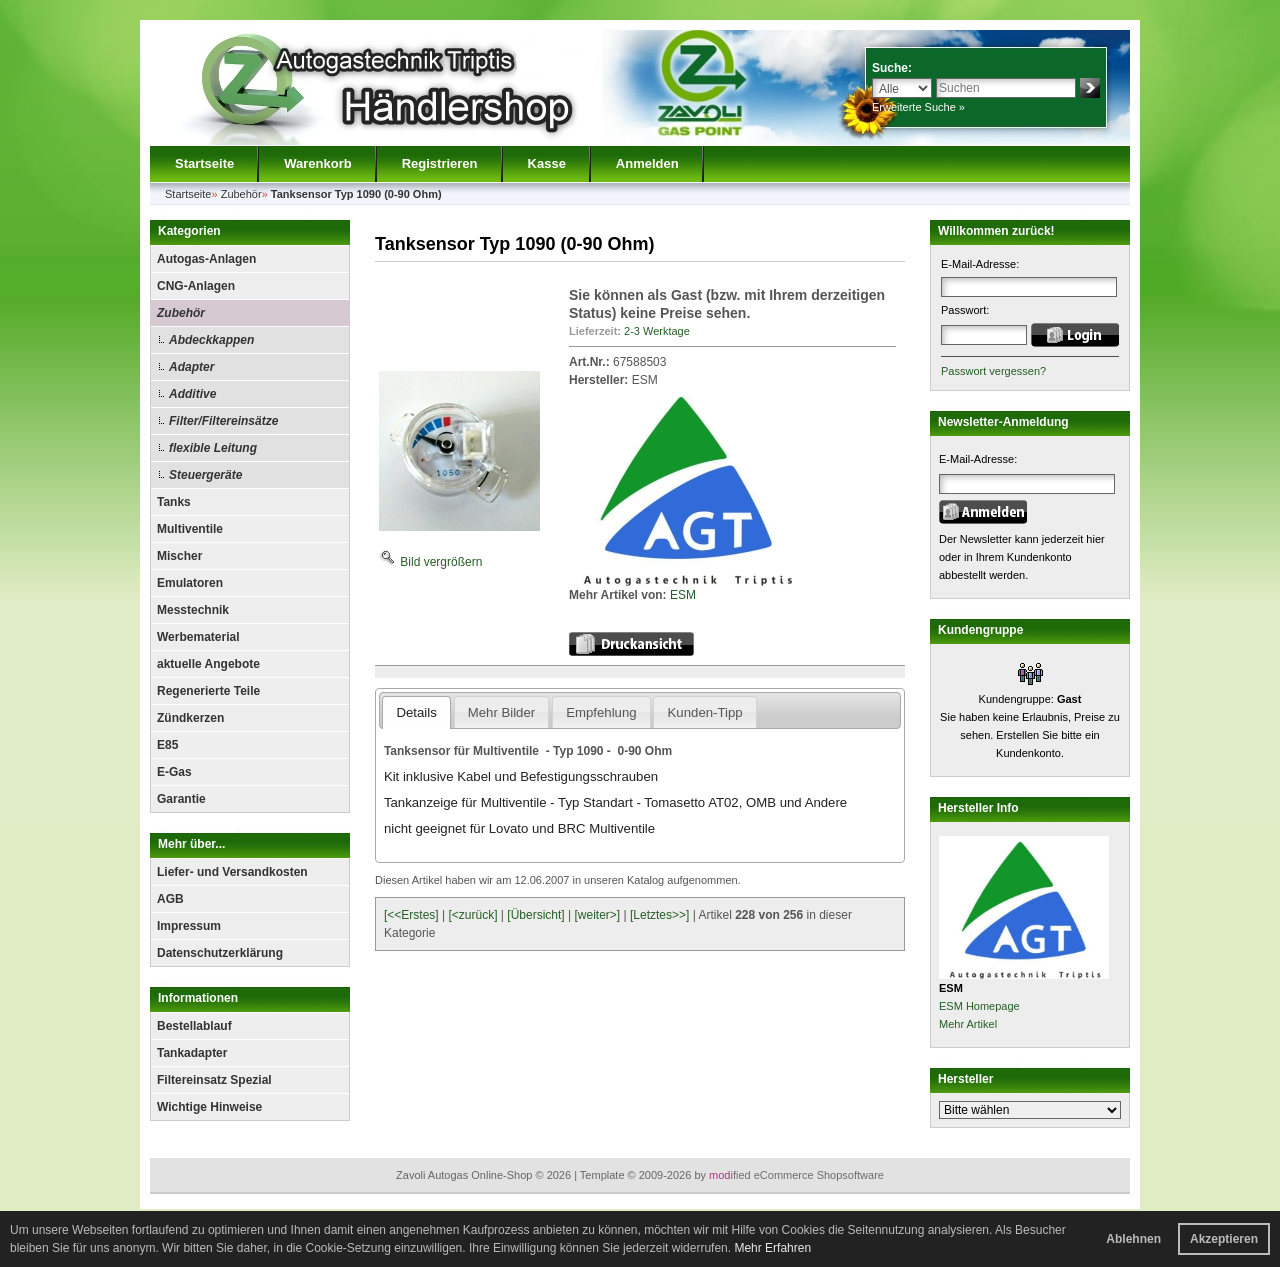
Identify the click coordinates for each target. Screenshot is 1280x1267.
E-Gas (174, 772)
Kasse (547, 163)
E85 (167, 745)
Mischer (179, 556)
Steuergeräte (205, 475)
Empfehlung (601, 712)
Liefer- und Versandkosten (232, 872)
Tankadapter (192, 1053)
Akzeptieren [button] (1224, 1239)
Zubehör (181, 313)
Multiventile (190, 529)
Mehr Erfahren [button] (772, 1248)
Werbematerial (198, 637)
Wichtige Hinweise (209, 1107)
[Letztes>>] (659, 915)
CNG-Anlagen (196, 286)
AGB (170, 899)
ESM (683, 595)
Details (416, 712)
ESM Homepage (979, 1006)
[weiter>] (597, 915)
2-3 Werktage (657, 331)
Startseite (204, 163)
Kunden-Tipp (705, 712)
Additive (192, 394)
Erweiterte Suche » (918, 107)
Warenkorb (317, 163)
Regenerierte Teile (208, 691)
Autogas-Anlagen (206, 259)
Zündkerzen (190, 718)
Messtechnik (193, 610)
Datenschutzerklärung (220, 953)
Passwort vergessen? (993, 371)
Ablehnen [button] (1133, 1239)
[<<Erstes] (411, 915)
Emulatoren (190, 583)
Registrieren (440, 163)
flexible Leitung (213, 448)
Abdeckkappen (211, 340)
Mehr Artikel (968, 1024)
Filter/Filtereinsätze (223, 421)
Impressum (189, 926)
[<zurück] (473, 915)
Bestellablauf (194, 1026)
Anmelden (647, 163)
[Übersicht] (535, 915)
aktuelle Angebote (208, 664)
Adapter (191, 367)
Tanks (174, 502)
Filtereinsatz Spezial (214, 1080)
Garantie (181, 799)
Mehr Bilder (501, 712)
